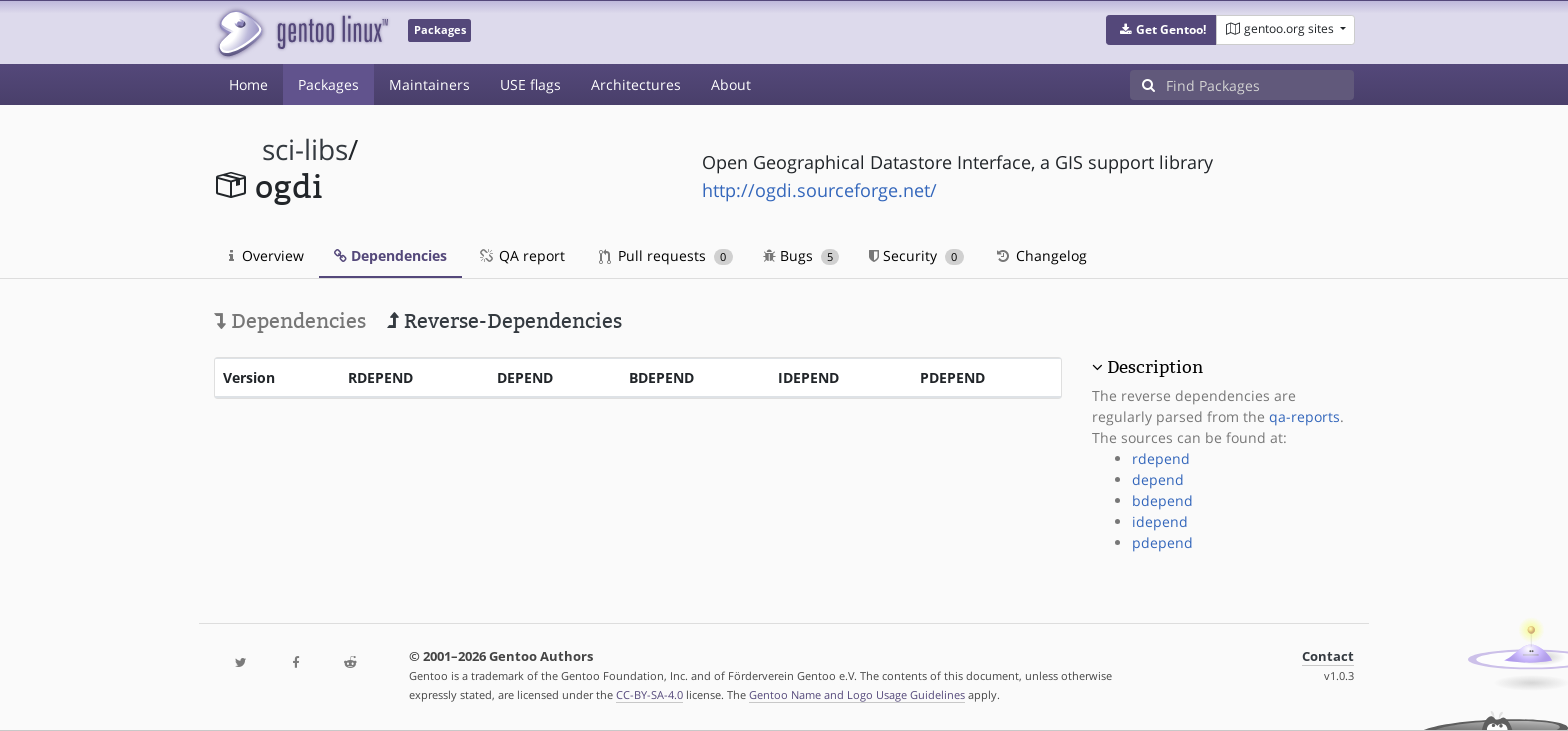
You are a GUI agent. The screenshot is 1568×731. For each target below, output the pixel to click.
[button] (1161, 30)
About (731, 84)
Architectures (636, 84)
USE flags (530, 84)
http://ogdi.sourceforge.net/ (819, 190)
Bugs (801, 255)
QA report (521, 255)
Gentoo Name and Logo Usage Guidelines (857, 694)
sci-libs (305, 149)
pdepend (1162, 542)
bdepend (1162, 500)
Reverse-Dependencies (504, 321)
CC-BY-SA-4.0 (649, 694)
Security (916, 255)
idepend (1160, 521)
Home (248, 84)
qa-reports (1304, 416)
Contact (1328, 656)
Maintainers (429, 84)
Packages (328, 84)
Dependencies (390, 255)
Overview (266, 255)
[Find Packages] (1260, 85)
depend (1158, 479)
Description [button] (1155, 367)
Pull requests (666, 255)
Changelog (1040, 255)
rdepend (1161, 458)
